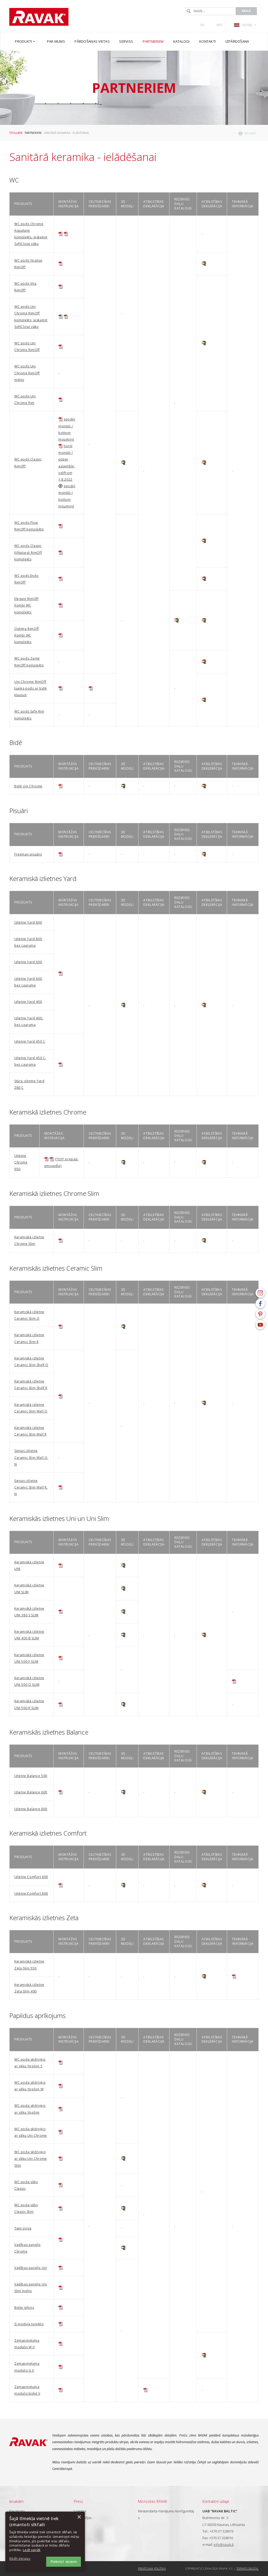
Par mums (17, 2511)
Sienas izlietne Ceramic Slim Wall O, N (31, 1457)
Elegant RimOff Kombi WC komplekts (26, 605)
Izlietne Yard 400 (28, 1001)
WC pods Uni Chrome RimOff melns (27, 373)
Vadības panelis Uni (30, 2268)
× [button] (79, 2517)
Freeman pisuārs (28, 854)
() (202, 25)
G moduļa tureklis (29, 2324)
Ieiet (220, 25)
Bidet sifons (24, 2307)
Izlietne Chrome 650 (21, 1162)
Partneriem (33, 133)
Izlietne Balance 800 (30, 1809)
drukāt (250, 133)
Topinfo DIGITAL (247, 2568)
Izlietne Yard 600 (28, 962)
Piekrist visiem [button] (63, 2561)
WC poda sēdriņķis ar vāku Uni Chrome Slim (30, 2158)
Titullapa (15, 133)
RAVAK (38, 17)
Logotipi (80, 2511)
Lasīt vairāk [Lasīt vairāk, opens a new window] (32, 2550)
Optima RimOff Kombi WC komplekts (26, 635)
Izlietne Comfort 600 (31, 1877)
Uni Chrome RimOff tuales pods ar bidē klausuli (30, 688)
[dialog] (45, 2541)
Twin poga (22, 2228)
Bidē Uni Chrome (28, 786)
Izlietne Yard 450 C (29, 1041)
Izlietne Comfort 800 (31, 1893)
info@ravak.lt (224, 2544)
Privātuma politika (152, 2568)
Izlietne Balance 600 (30, 1792)
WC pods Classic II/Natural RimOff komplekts (28, 552)
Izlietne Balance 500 (30, 1776)
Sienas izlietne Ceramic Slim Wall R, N (30, 1487)
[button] (23, 2559)
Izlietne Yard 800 (28, 922)
